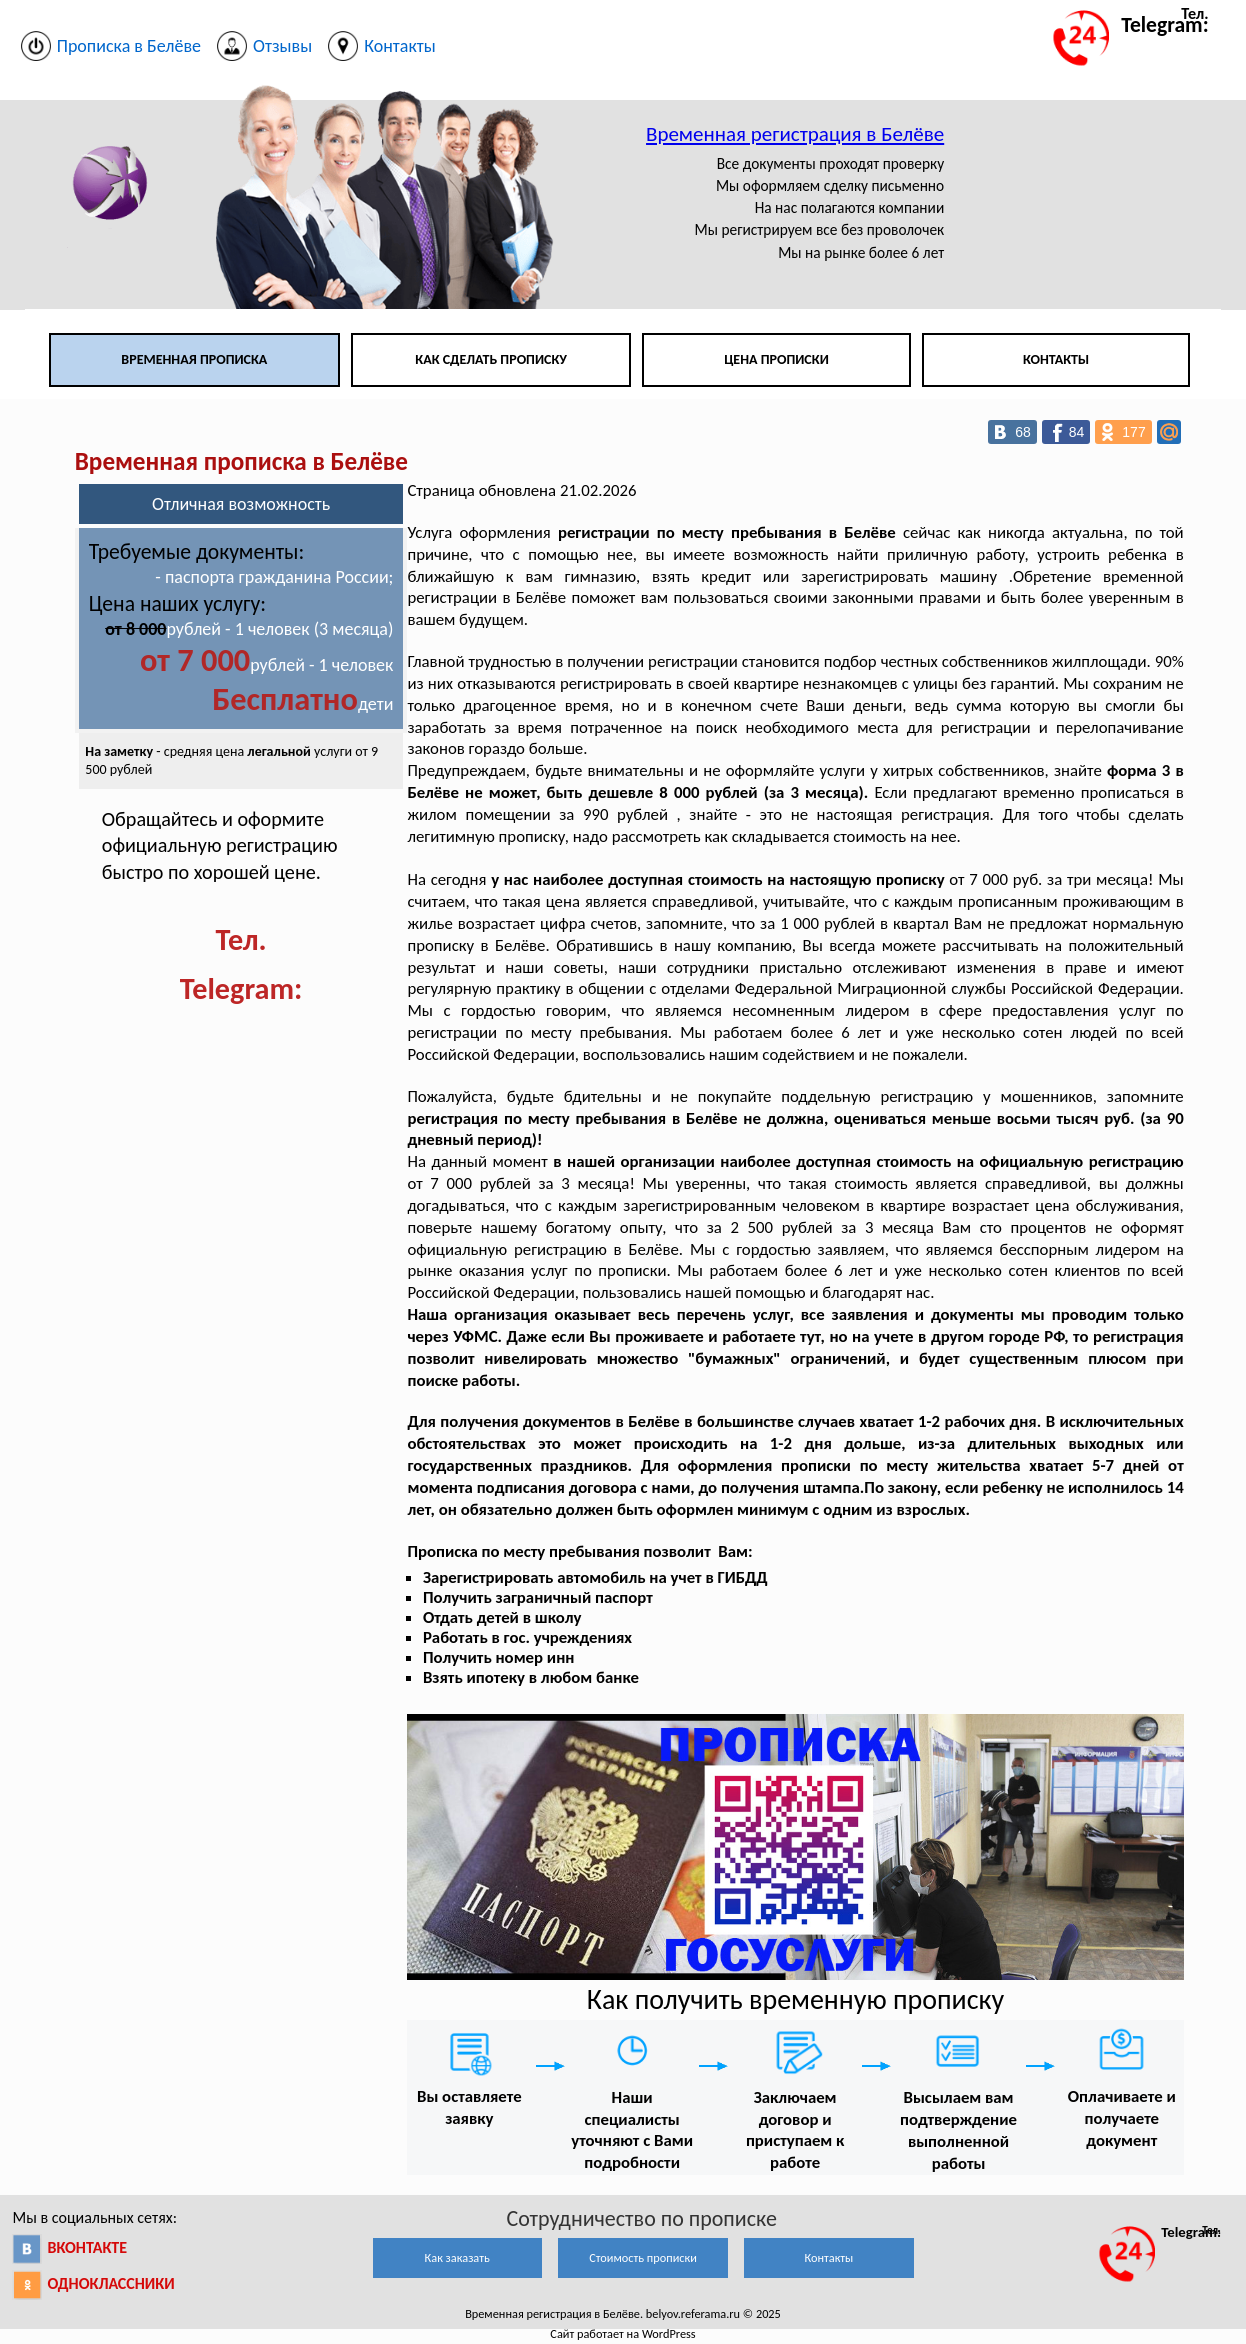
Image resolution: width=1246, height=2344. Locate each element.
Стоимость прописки (643, 2257)
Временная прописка (194, 359)
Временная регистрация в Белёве (795, 134)
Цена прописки (776, 359)
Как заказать (457, 2257)
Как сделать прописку (491, 359)
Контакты (1056, 359)
